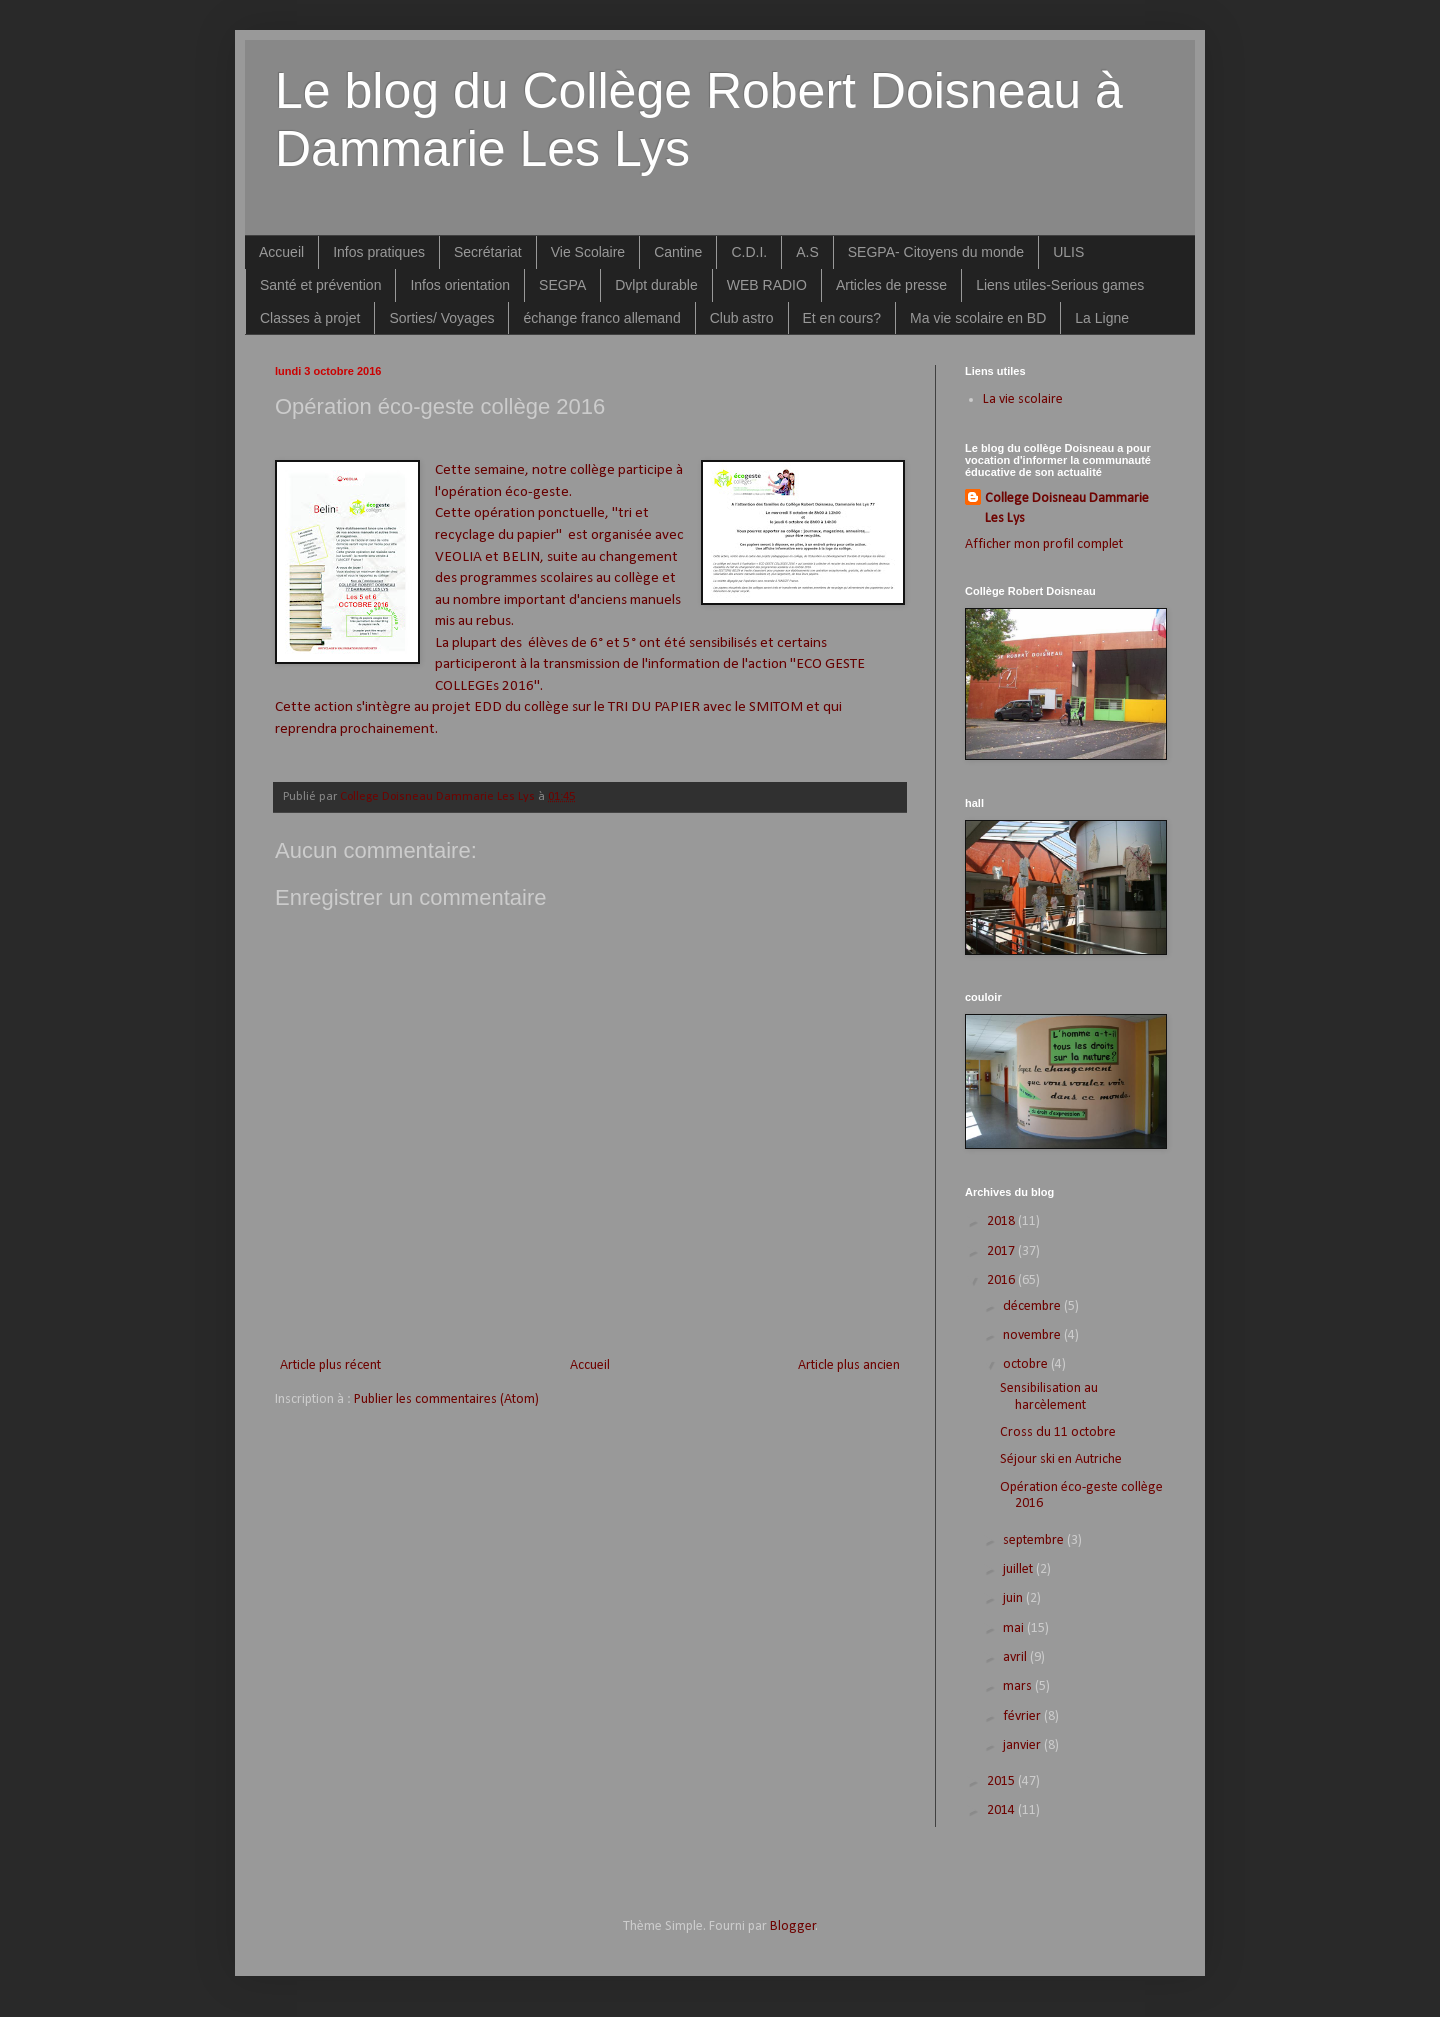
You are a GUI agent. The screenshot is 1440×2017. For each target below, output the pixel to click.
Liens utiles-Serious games (1060, 285)
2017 (1002, 1251)
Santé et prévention (320, 285)
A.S (807, 252)
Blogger (793, 1926)
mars (1019, 1686)
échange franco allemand (601, 318)
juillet (1019, 1569)
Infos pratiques (379, 252)
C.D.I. (749, 252)
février (1023, 1716)
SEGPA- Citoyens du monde (936, 252)
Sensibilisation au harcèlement (1049, 1397)
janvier (1023, 1745)
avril (1016, 1657)
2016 (1002, 1280)
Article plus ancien (849, 1365)
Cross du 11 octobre (1058, 1432)
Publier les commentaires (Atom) (446, 1399)
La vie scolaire (1023, 399)
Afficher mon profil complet (1044, 544)
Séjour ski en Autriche (1061, 1459)
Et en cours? (842, 318)
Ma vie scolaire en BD (978, 318)
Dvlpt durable (656, 285)
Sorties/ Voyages (441, 318)
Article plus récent (330, 1365)
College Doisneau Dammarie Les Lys (1067, 508)
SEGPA (562, 285)
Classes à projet (310, 318)
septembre (1035, 1540)
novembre (1033, 1335)
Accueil (281, 252)
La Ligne (1102, 318)
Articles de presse (891, 285)
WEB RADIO (767, 285)
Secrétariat (488, 252)
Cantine (678, 252)
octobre (1027, 1364)
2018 (1002, 1221)
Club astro (742, 318)
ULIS (1068, 252)
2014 (1002, 1810)
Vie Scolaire (588, 252)
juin (1014, 1598)
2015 (1002, 1781)
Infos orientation (460, 285)
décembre (1033, 1306)
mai (1015, 1628)
